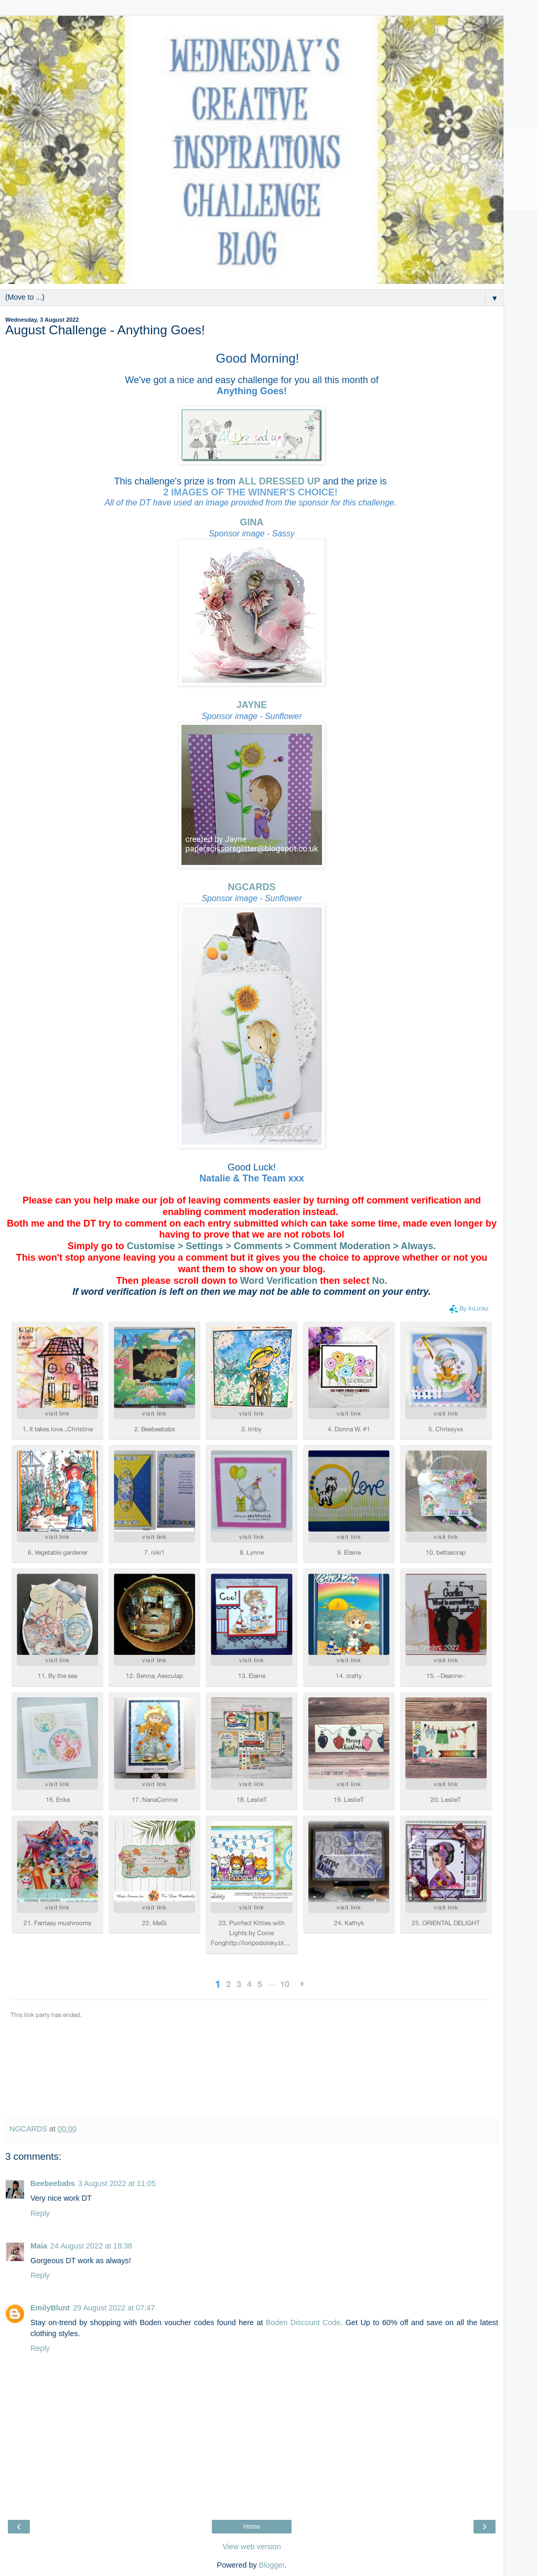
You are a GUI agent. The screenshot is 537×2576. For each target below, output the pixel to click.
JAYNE (252, 705)
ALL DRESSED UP (279, 481)
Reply (40, 2213)
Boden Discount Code (303, 2322)
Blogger (272, 2565)
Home (251, 2526)
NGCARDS (251, 887)
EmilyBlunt (50, 2308)
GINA (252, 522)
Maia (38, 2246)
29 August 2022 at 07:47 (114, 2308)
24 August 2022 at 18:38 (91, 2246)
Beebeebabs (52, 2183)
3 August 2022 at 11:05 (117, 2183)
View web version (251, 2546)
